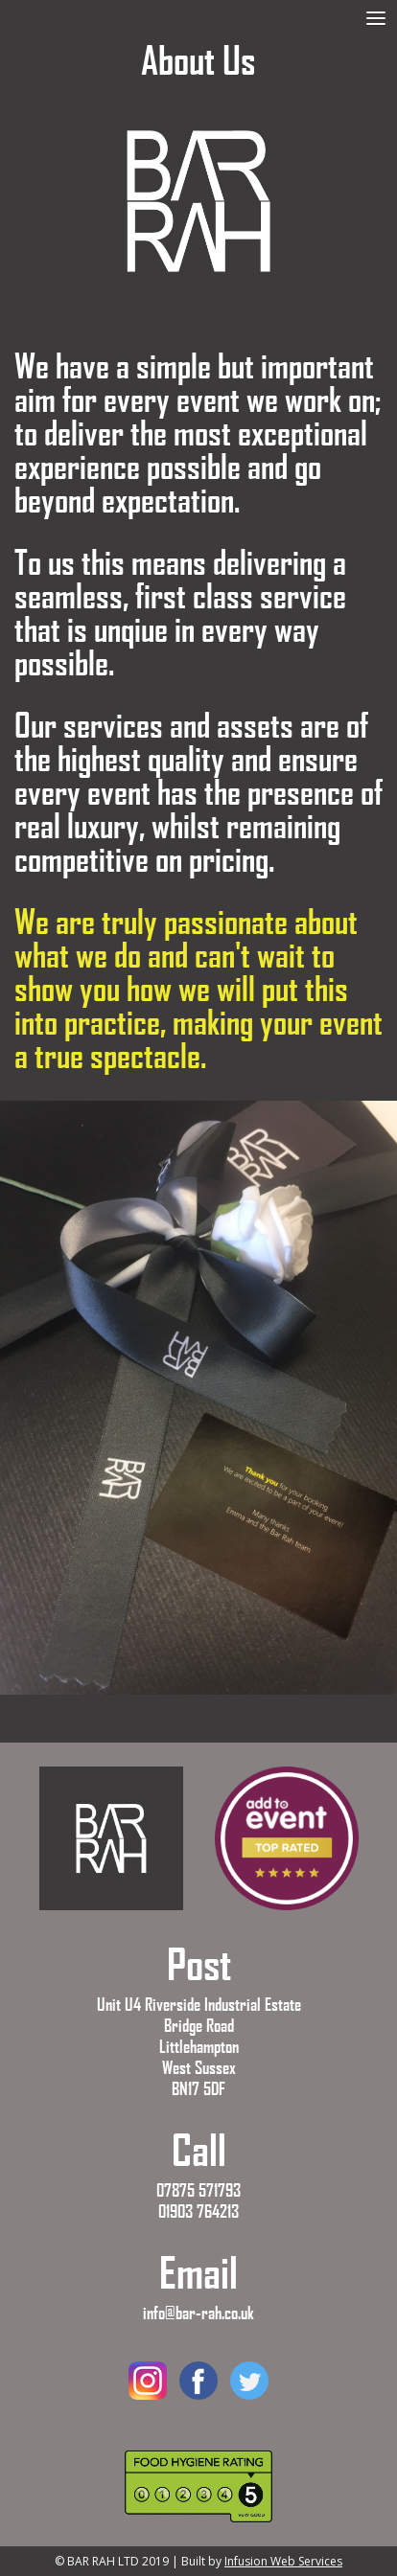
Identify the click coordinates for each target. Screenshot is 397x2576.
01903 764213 (198, 2211)
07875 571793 (198, 2189)
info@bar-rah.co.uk (198, 2312)
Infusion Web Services (283, 2561)
